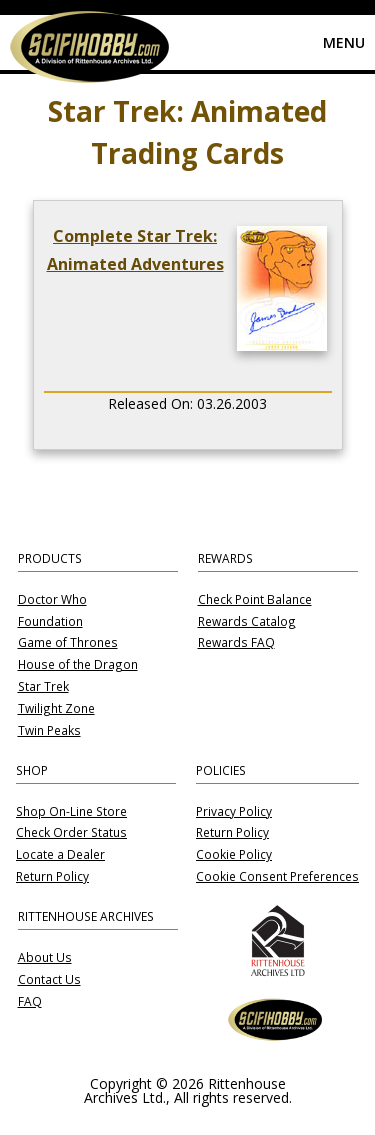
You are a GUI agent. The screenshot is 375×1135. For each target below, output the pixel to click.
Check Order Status (71, 833)
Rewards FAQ (236, 643)
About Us (45, 958)
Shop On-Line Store (71, 812)
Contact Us (49, 980)
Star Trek (43, 687)
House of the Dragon (78, 665)
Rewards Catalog (247, 622)
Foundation (50, 622)
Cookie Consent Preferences (277, 877)
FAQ (30, 1002)
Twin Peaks (49, 731)
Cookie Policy (234, 855)
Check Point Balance (255, 600)
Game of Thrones (68, 643)
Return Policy (52, 877)
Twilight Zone (56, 709)
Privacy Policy (234, 812)
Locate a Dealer (60, 855)
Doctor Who (52, 600)
